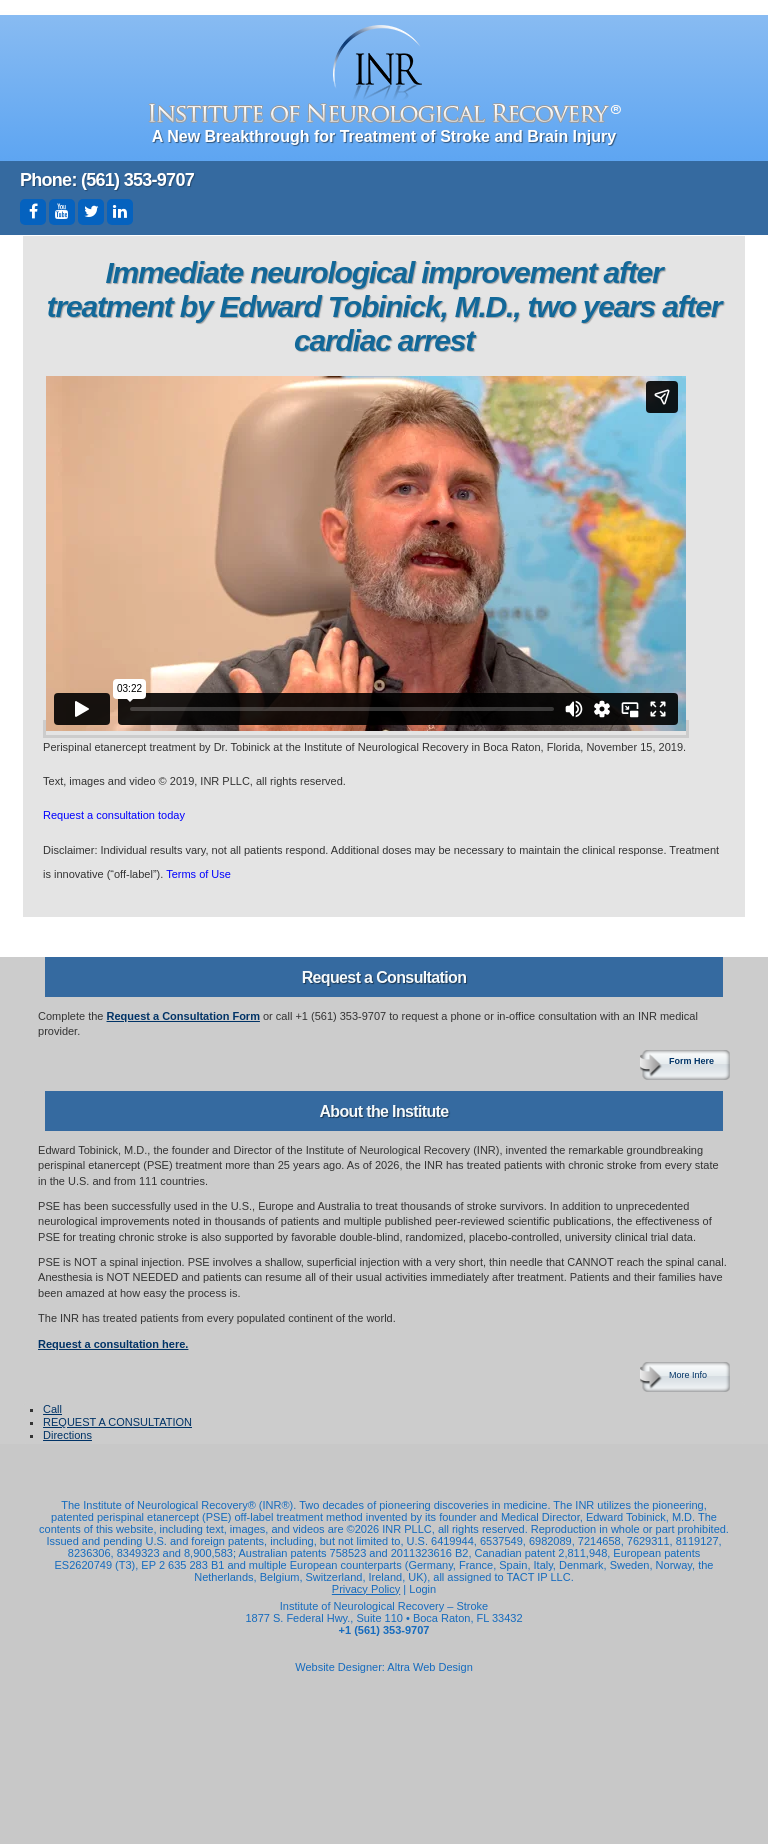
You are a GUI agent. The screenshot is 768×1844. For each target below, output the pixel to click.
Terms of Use (198, 874)
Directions (67, 1435)
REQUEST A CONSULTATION (117, 1422)
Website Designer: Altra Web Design (384, 1667)
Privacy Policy (366, 1589)
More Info (688, 1375)
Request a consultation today (114, 815)
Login (422, 1589)
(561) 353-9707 (137, 180)
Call (52, 1409)
